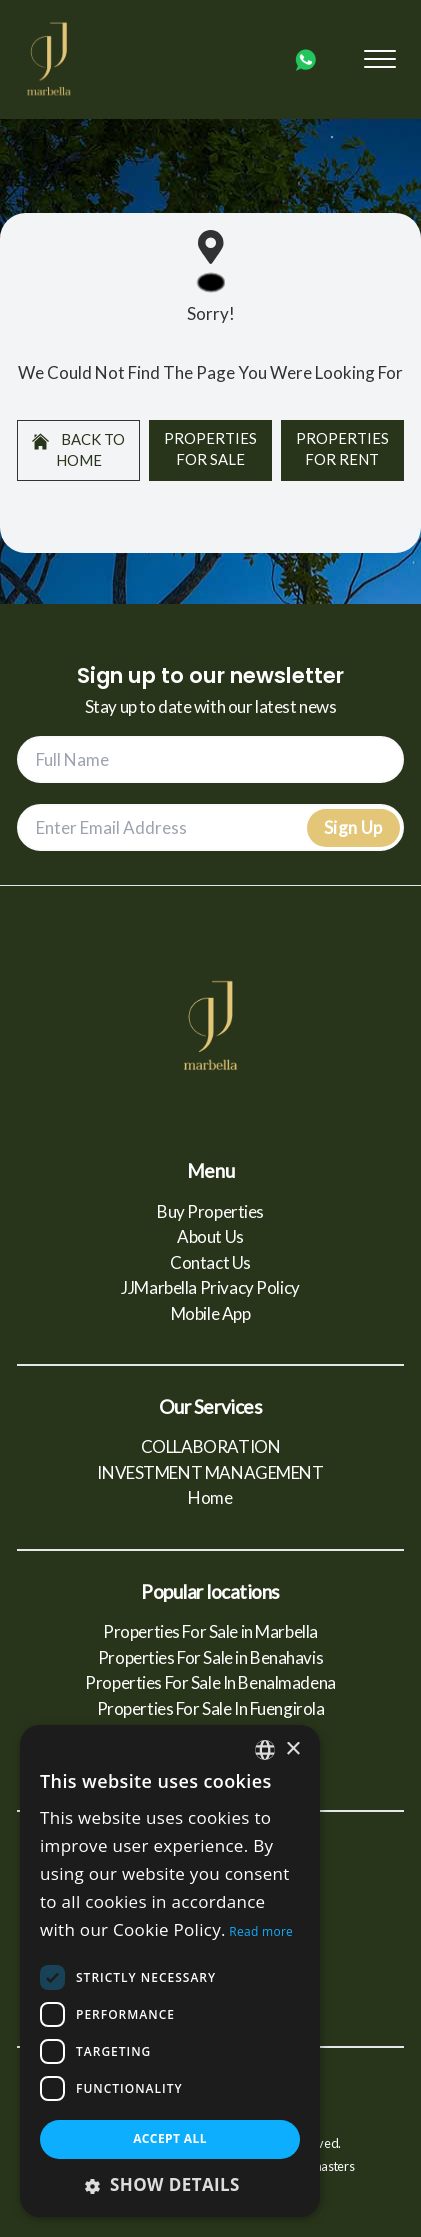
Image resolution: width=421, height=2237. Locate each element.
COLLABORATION (210, 1446)
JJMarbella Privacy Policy (210, 1287)
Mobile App (211, 1313)
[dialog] (170, 1971)
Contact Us (210, 1262)
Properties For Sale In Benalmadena (210, 1682)
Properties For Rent (342, 448)
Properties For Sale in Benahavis (210, 1657)
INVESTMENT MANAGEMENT (210, 1472)
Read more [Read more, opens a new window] (261, 1931)
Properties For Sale (210, 448)
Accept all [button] (170, 2138)
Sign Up (353, 827)
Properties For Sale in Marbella (210, 1631)
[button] (170, 2185)
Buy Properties (210, 1211)
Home (210, 1497)
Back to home (78, 449)
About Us (210, 1236)
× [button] (292, 1749)
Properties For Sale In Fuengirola (211, 1708)
